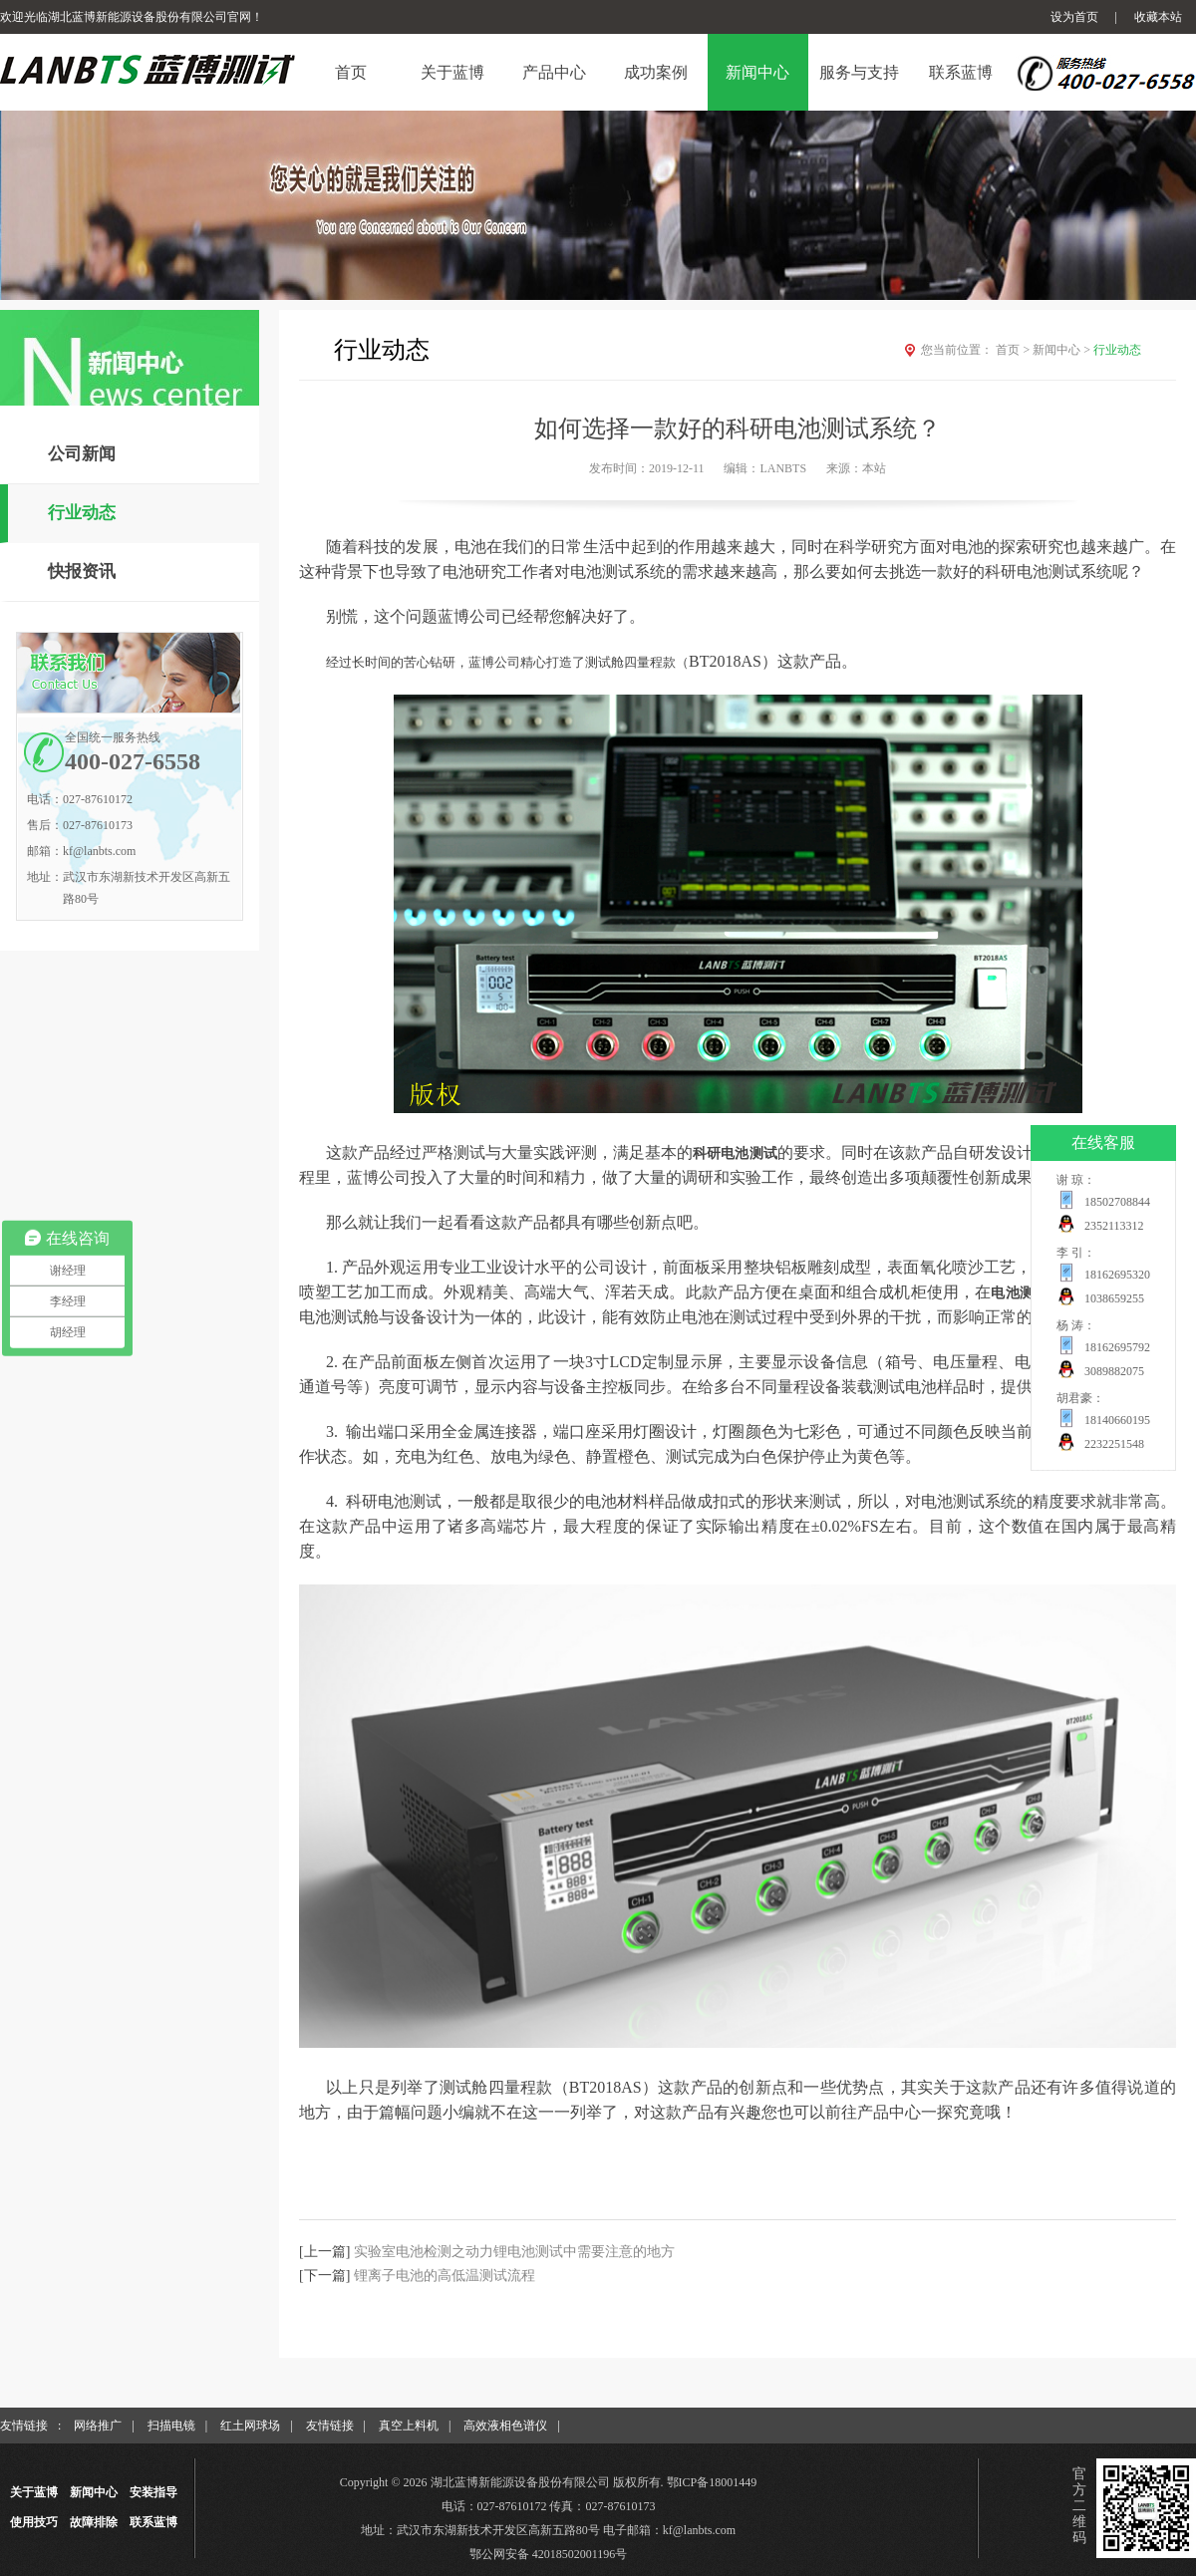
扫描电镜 (171, 2426)
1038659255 (1114, 1298)
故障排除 (94, 2522)
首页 (1014, 350)
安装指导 (153, 2492)
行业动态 (82, 512)
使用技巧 (34, 2522)
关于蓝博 (34, 2492)
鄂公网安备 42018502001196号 (548, 2554)
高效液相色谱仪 (505, 2426)
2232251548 (1114, 1444)
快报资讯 (82, 571)
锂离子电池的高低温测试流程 (444, 2275)
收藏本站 (1158, 17)
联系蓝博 (153, 2522)
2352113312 (1114, 1226)
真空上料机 (409, 2426)
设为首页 (1074, 17)
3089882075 (1114, 1371)
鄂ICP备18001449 (712, 2482)
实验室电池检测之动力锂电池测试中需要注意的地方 (514, 2251)
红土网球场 (250, 2426)
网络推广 (98, 2426)
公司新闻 (82, 453)
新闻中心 (1063, 350)
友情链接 (330, 2426)
